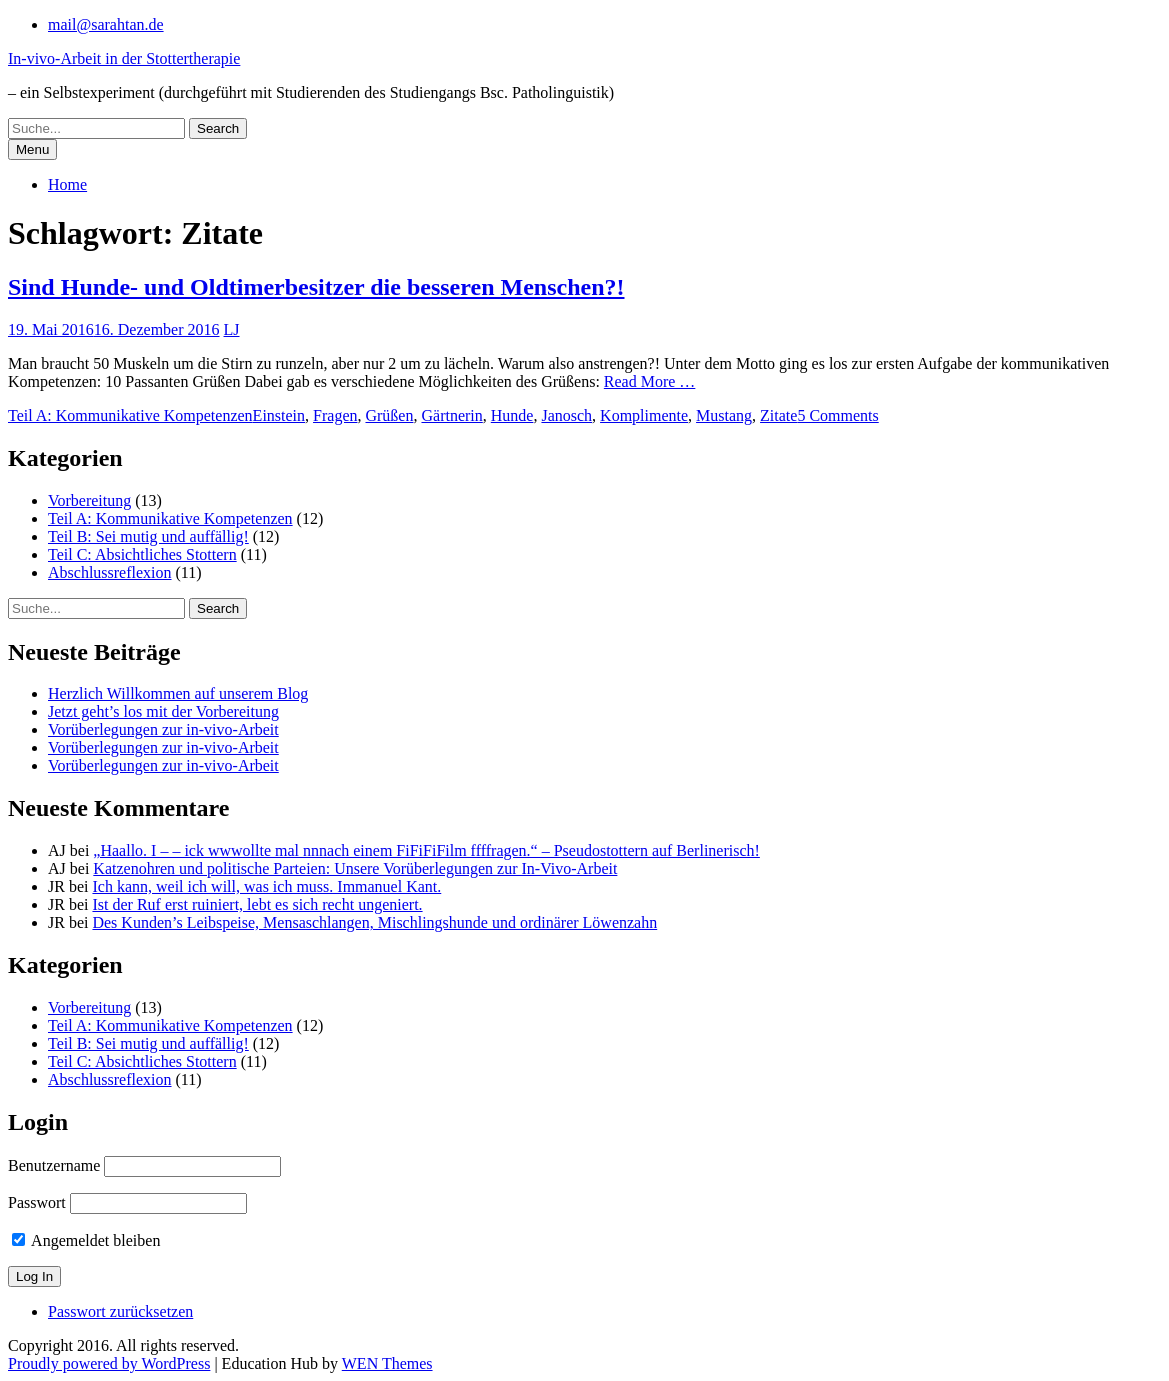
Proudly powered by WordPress (109, 1363)
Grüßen (389, 415)
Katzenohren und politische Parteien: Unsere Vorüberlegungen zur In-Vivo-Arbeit (355, 868)
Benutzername (54, 1165)
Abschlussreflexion (110, 572)
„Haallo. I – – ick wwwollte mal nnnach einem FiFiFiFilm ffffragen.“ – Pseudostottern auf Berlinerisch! (426, 850)
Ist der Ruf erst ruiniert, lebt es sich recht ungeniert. (257, 904)
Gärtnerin (451, 415)
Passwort (37, 1202)
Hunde (512, 415)
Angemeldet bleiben (86, 1240)
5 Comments (837, 415)
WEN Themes (387, 1363)
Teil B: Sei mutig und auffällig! (148, 536)
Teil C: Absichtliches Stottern (142, 554)
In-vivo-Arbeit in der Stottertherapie (124, 58)
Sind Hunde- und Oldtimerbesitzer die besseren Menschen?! (316, 287)
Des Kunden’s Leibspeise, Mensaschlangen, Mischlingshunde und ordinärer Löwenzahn (374, 922)
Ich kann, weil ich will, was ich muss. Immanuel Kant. (266, 886)
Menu (32, 149)
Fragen (335, 415)
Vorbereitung (89, 500)
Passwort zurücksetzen (120, 1311)
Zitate (778, 415)
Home (67, 184)
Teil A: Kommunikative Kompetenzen (130, 415)
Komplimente (644, 415)
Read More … (650, 381)
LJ (232, 329)
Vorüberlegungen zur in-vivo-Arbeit (163, 729)
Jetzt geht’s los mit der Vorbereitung (163, 711)
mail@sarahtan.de (106, 24)
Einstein (279, 415)
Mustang (724, 415)
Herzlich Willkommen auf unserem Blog (178, 693)
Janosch (566, 415)
